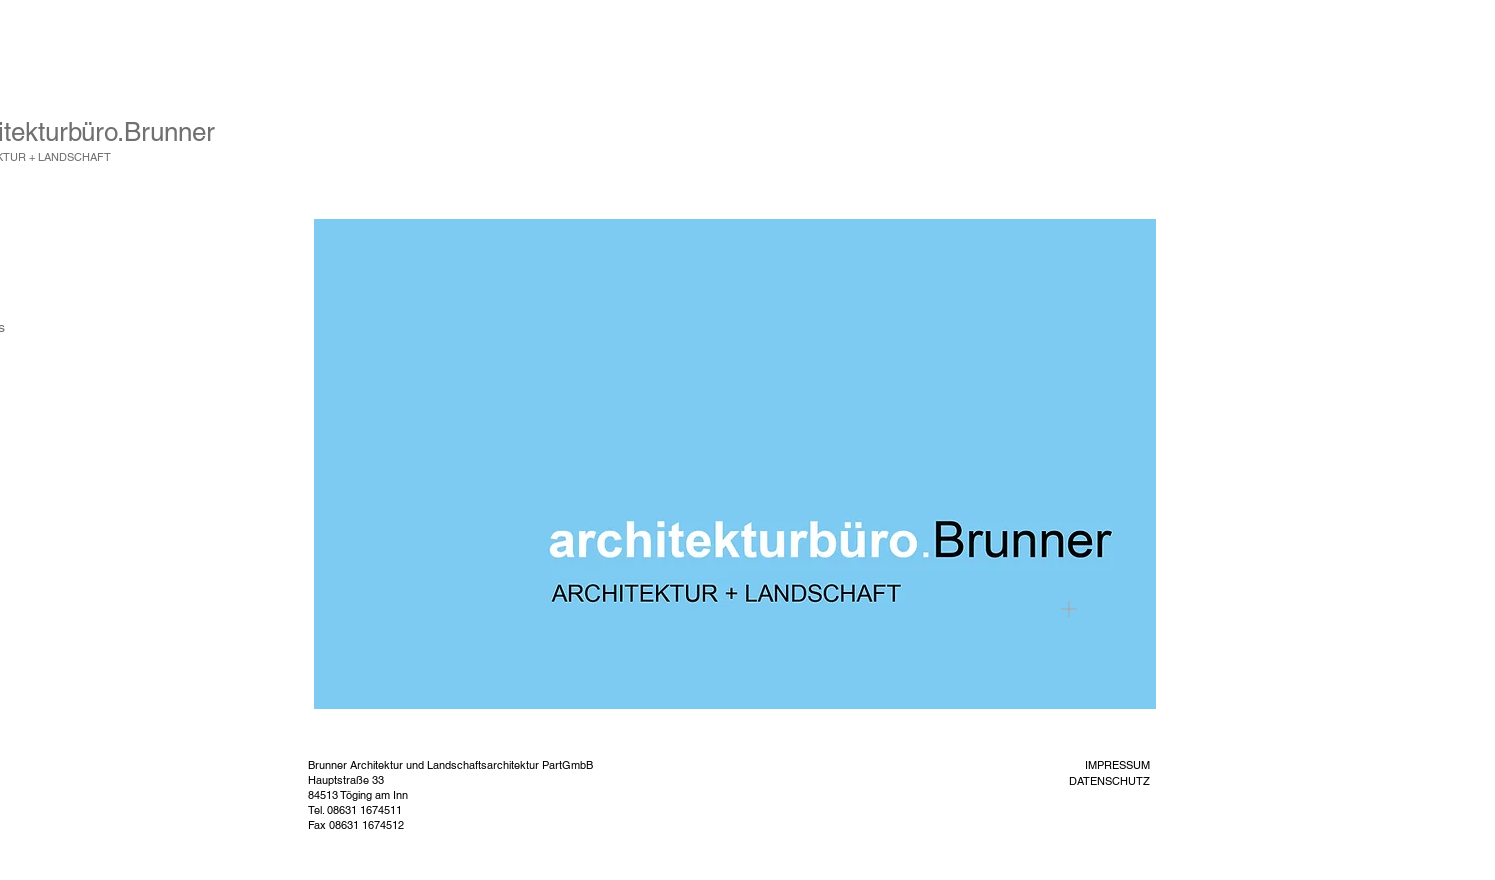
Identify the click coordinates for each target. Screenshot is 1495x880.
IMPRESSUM (1117, 765)
